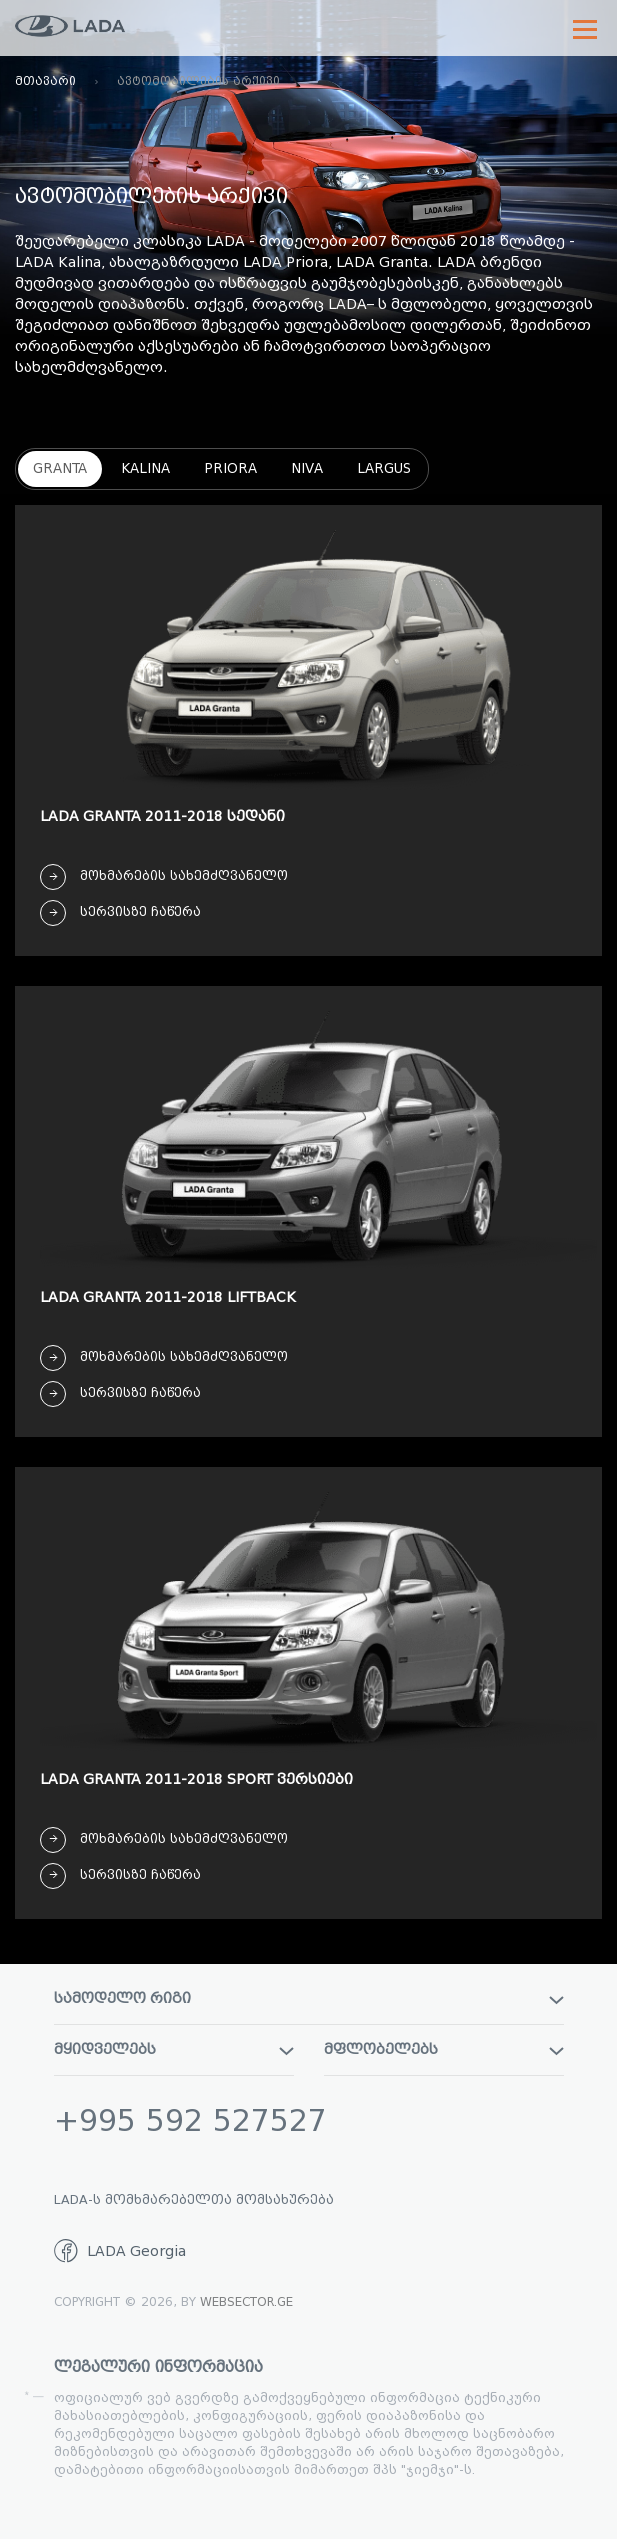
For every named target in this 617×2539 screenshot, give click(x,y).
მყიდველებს (174, 2049)
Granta (60, 468)
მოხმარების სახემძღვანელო (164, 877)
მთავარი (45, 81)
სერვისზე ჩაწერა (120, 913)
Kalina (145, 468)
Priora (230, 468)
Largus (384, 468)
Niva (307, 468)
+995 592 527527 (190, 2121)
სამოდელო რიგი (309, 1998)
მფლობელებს (444, 2049)
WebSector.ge (246, 2301)
